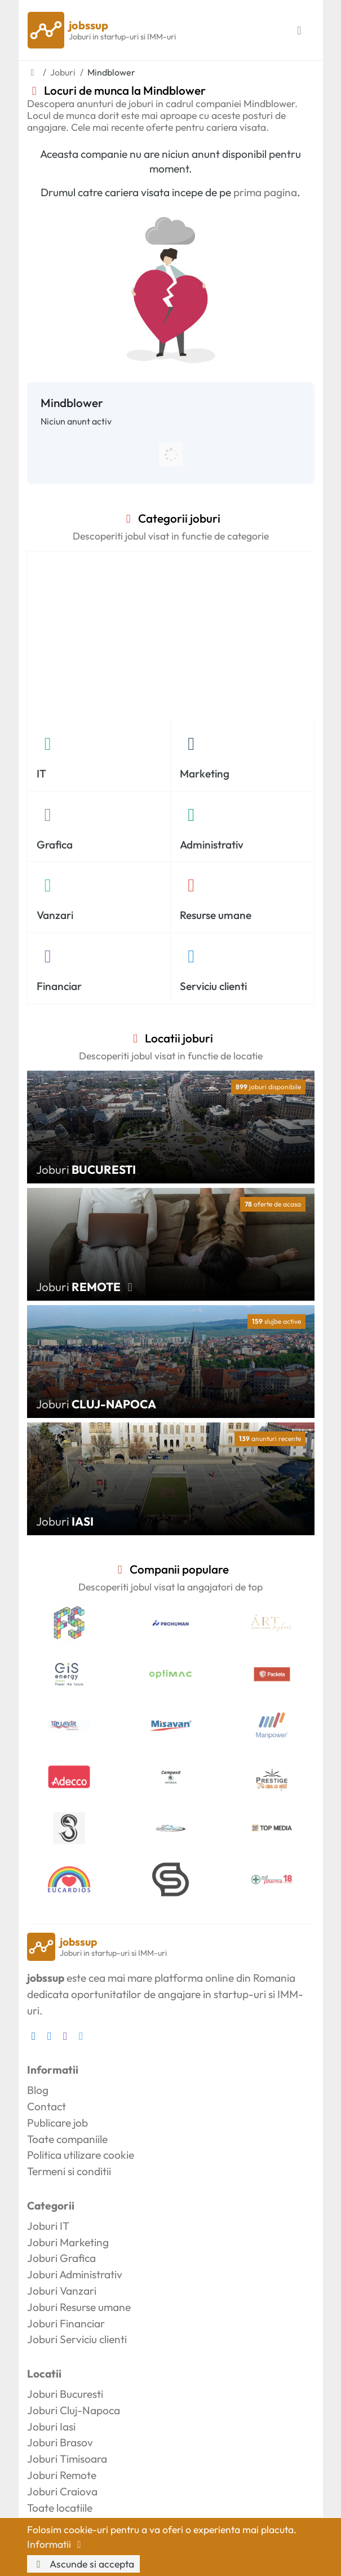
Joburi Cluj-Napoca (73, 2410)
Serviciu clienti (213, 986)
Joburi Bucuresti (65, 2394)
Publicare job (57, 2122)
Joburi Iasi (51, 2426)
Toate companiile (67, 2139)
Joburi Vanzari (61, 2290)
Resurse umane (215, 915)
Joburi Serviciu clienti (77, 2339)
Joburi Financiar (66, 2323)
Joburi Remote (61, 2475)
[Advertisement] (171, 636)
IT (41, 773)
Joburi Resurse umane (79, 2307)
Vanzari (55, 915)
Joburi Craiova (62, 2491)
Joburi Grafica (61, 2258)
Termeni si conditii (69, 2171)
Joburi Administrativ (74, 2274)
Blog (37, 2090)
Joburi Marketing (68, 2242)
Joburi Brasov (60, 2442)
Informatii (56, 2544)
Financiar (59, 986)
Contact (46, 2106)
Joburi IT (48, 2226)
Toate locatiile (59, 2508)
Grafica (55, 844)
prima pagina (265, 192)
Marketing (204, 773)
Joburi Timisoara (67, 2458)
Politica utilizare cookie (80, 2155)
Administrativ (211, 844)
